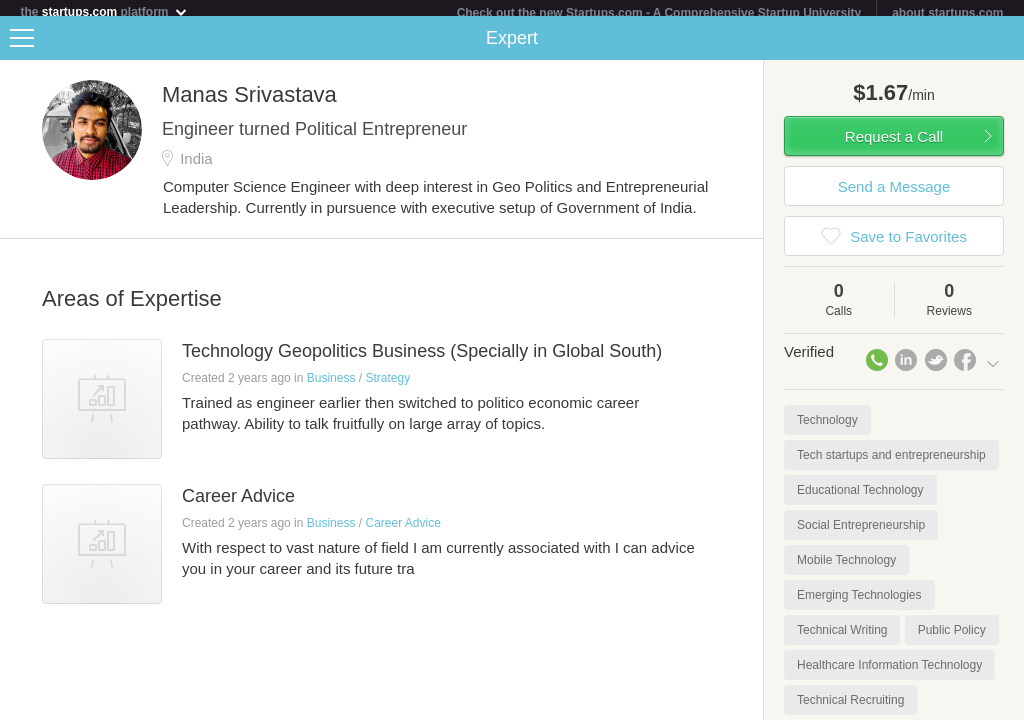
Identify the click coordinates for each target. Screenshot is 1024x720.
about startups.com (947, 13)
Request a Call (894, 144)
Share (1004, 46)
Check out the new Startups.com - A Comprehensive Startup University (659, 13)
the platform (104, 11)
